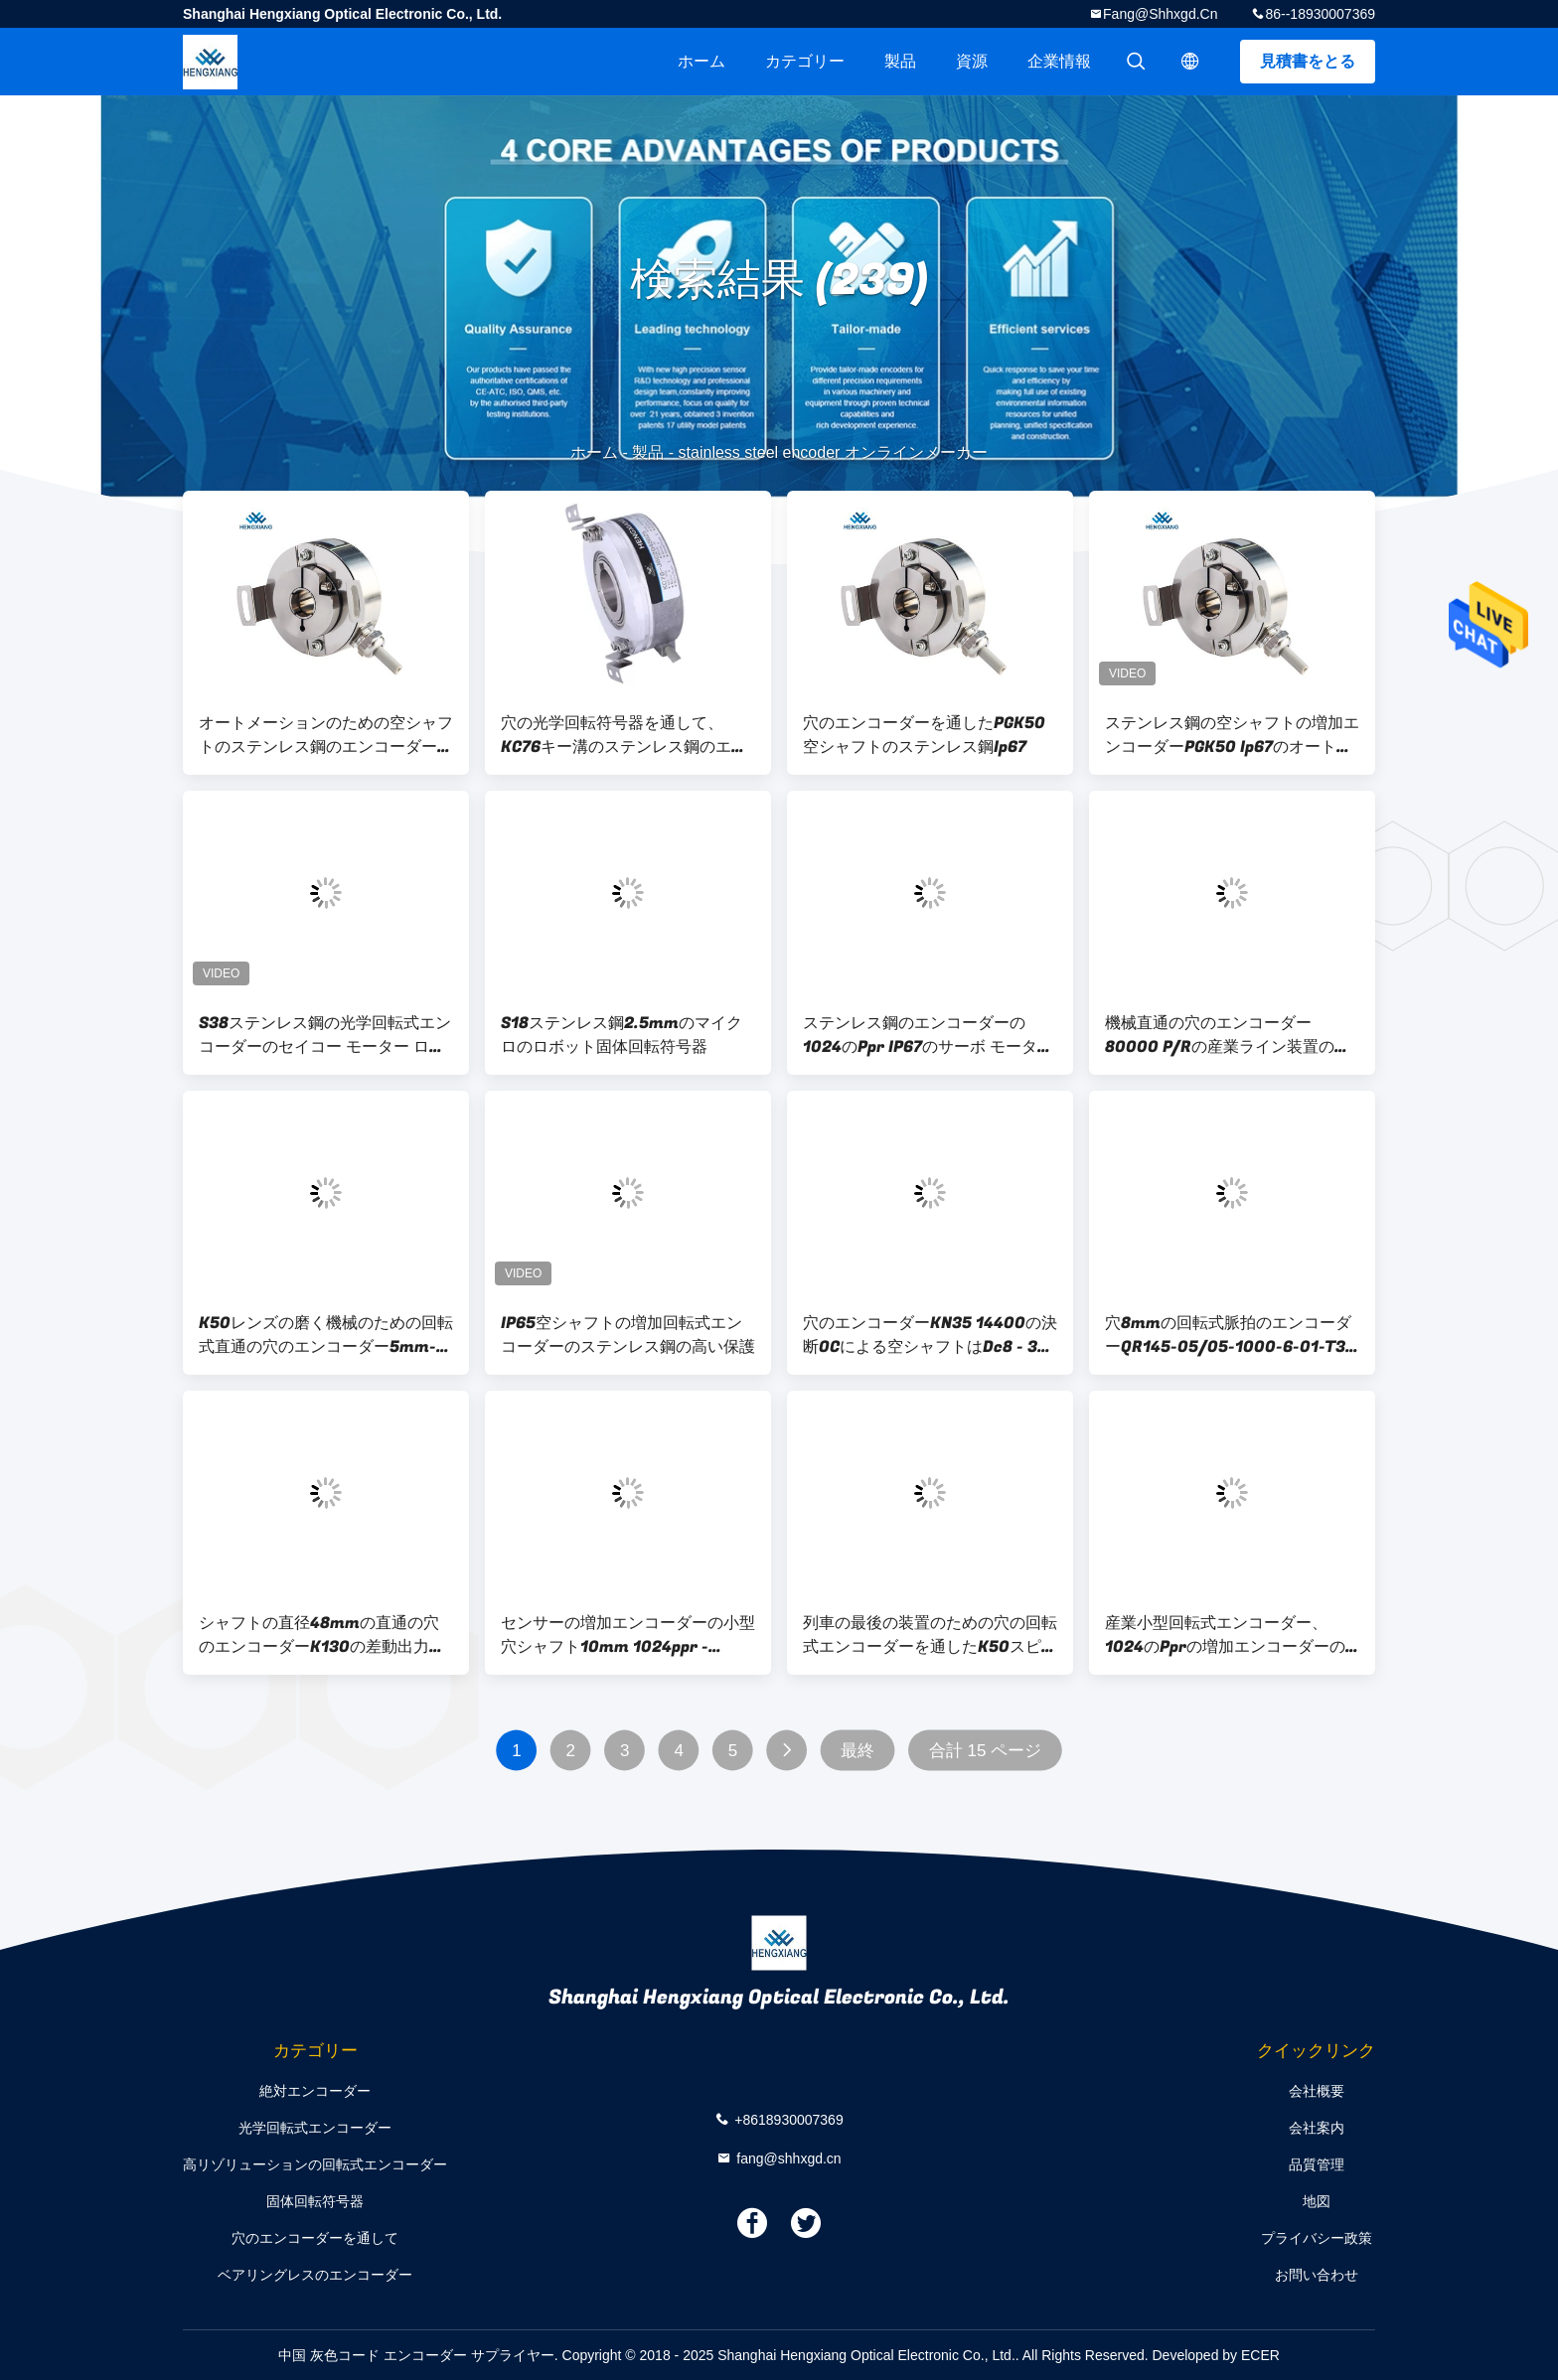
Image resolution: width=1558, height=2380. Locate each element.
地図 (1316, 2201)
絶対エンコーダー (315, 2091)
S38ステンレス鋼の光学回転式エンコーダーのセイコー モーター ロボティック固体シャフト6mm (325, 1035)
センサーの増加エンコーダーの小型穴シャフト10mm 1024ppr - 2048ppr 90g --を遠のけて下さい (628, 1635)
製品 (900, 61)
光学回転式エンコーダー (314, 2128)
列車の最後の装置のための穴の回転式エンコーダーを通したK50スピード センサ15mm (930, 1635)
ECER (1260, 2355)
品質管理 (1316, 2164)
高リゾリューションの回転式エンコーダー (315, 2164)
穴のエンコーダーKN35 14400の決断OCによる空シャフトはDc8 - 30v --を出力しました (930, 1335)
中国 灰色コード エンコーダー (372, 2355)
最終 (857, 1750)
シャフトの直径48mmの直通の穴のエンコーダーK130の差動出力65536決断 (319, 1635)
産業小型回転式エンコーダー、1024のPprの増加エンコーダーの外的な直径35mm (1225, 1635)
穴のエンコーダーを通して (315, 2238)
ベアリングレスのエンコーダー (315, 2275)
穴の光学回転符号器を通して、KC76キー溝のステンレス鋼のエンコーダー (624, 735)
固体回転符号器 (315, 2201)
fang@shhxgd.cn (1160, 14)
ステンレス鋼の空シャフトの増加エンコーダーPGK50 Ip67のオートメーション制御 (1232, 735)
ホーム (701, 61)
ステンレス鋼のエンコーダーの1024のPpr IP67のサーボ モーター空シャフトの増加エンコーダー (928, 1035)
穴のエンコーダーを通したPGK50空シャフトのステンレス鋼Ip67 (924, 735)
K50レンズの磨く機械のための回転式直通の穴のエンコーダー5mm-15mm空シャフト (326, 1335)
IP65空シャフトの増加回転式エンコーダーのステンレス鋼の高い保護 (628, 1335)
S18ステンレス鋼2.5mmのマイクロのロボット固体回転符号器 (621, 1035)
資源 (972, 61)
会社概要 (1316, 2091)
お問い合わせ (1316, 2275)
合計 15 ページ (985, 1750)
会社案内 (1316, 2128)
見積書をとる (1307, 61)
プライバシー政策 (1316, 2238)
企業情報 (1059, 61)
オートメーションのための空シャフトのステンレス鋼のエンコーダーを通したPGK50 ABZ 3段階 (326, 735)
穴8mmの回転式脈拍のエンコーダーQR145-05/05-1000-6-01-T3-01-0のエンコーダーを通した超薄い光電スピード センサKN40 (1228, 1335)
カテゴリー (805, 61)
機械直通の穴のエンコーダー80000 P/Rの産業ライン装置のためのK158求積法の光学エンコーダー (1227, 1035)
